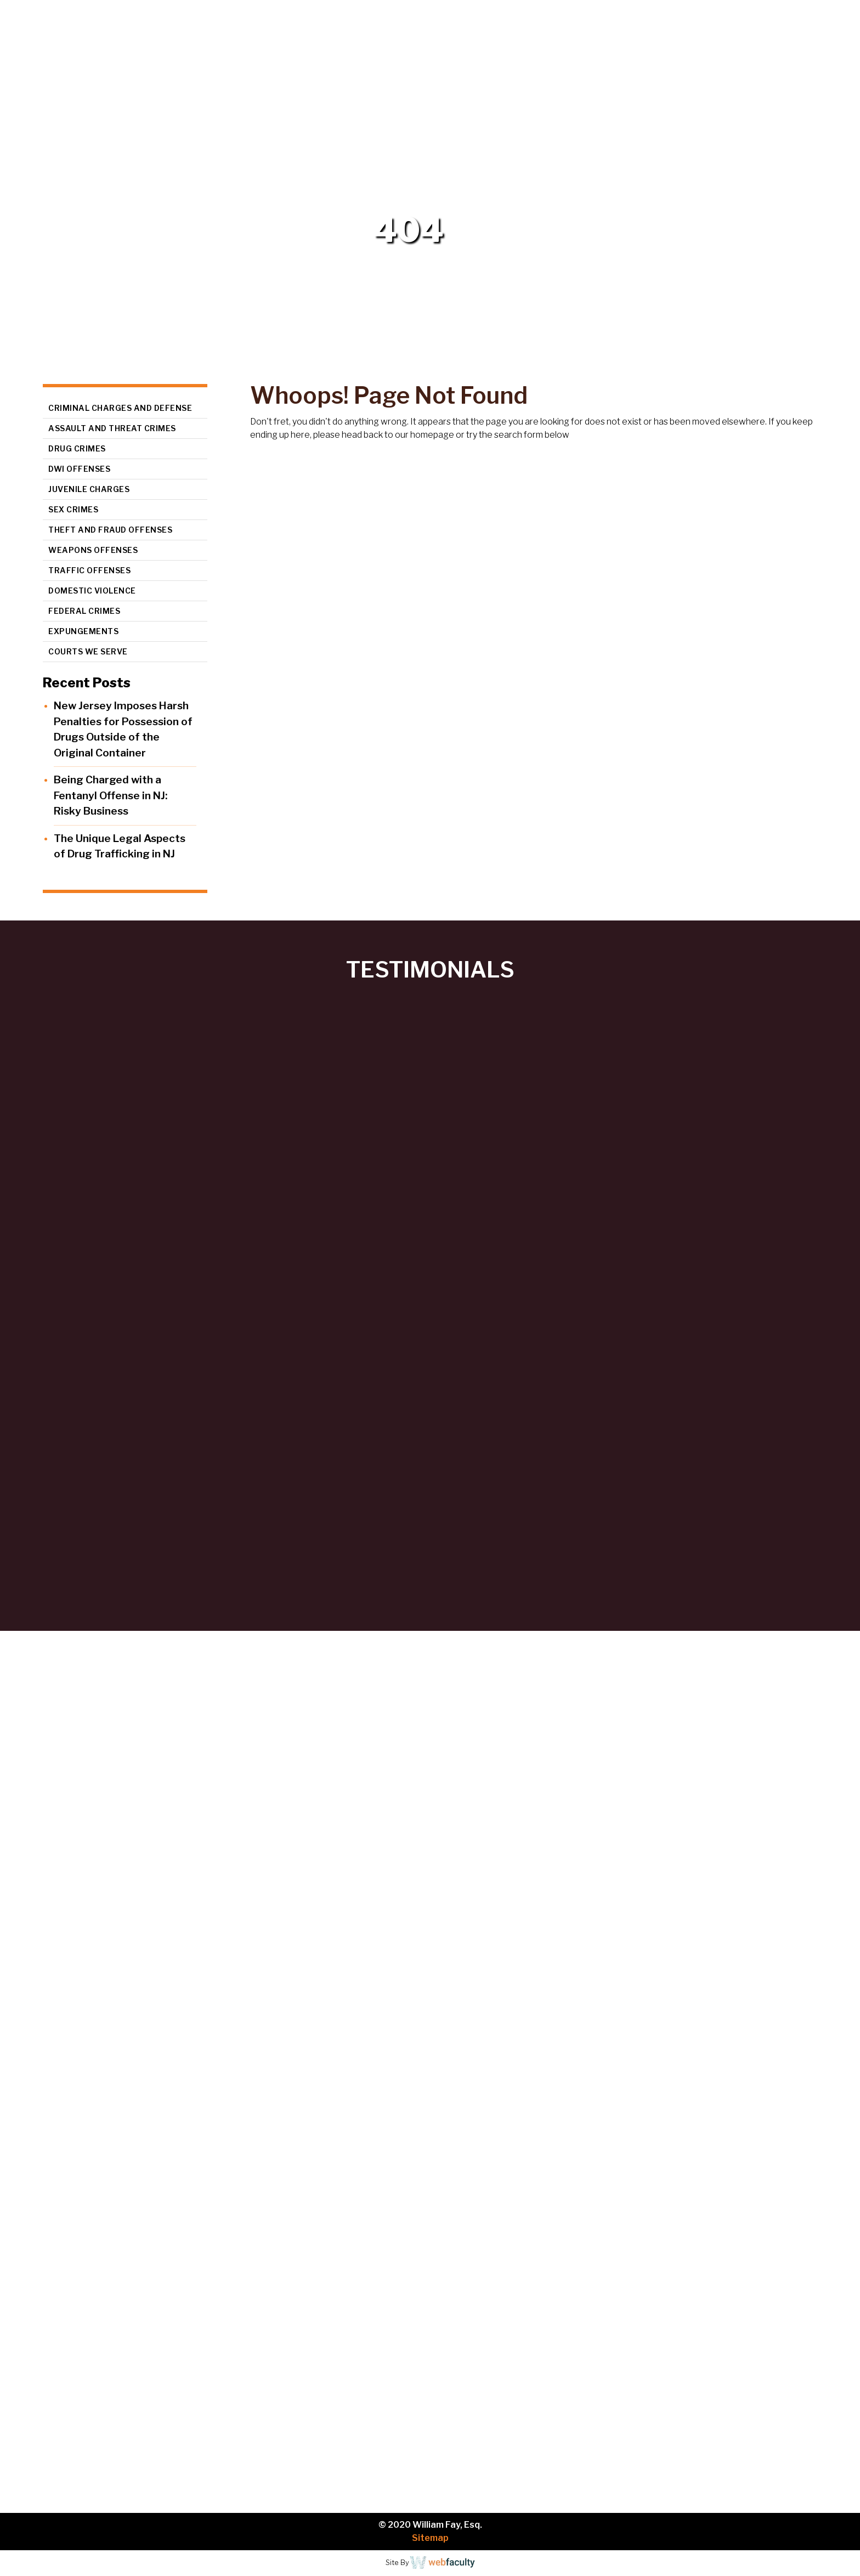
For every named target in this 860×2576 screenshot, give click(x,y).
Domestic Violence (92, 590)
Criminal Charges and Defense (120, 408)
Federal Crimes (84, 610)
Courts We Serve (88, 651)
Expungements (83, 631)
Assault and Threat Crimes (112, 428)
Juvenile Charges (88, 489)
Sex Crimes (73, 509)
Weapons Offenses (93, 550)
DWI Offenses (79, 468)
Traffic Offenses (89, 570)
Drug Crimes (77, 448)
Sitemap (430, 2538)
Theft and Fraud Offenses (110, 529)
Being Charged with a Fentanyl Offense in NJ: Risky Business (110, 795)
